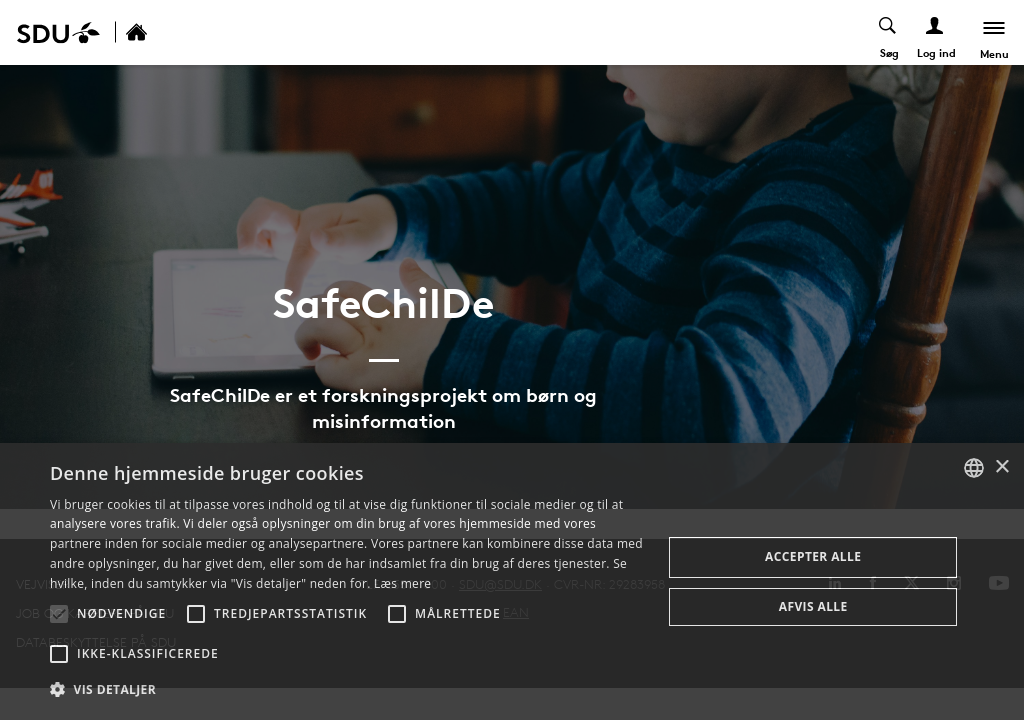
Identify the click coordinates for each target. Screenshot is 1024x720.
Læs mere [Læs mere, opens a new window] (402, 583)
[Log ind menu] (935, 32)
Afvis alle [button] (813, 606)
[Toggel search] (888, 32)
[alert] (512, 581)
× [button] (1001, 467)
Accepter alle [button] (813, 556)
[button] (59, 614)
